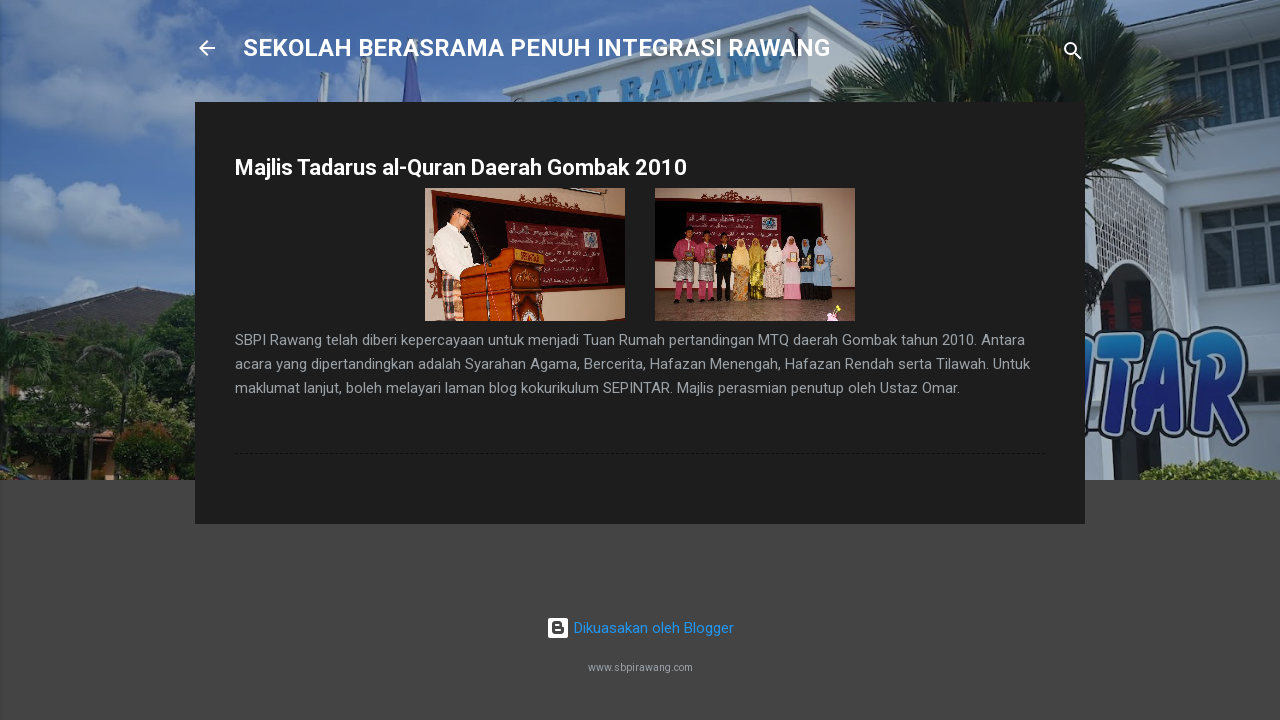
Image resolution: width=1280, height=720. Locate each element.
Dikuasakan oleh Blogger (640, 628)
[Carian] (1073, 54)
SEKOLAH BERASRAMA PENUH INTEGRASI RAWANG (536, 48)
